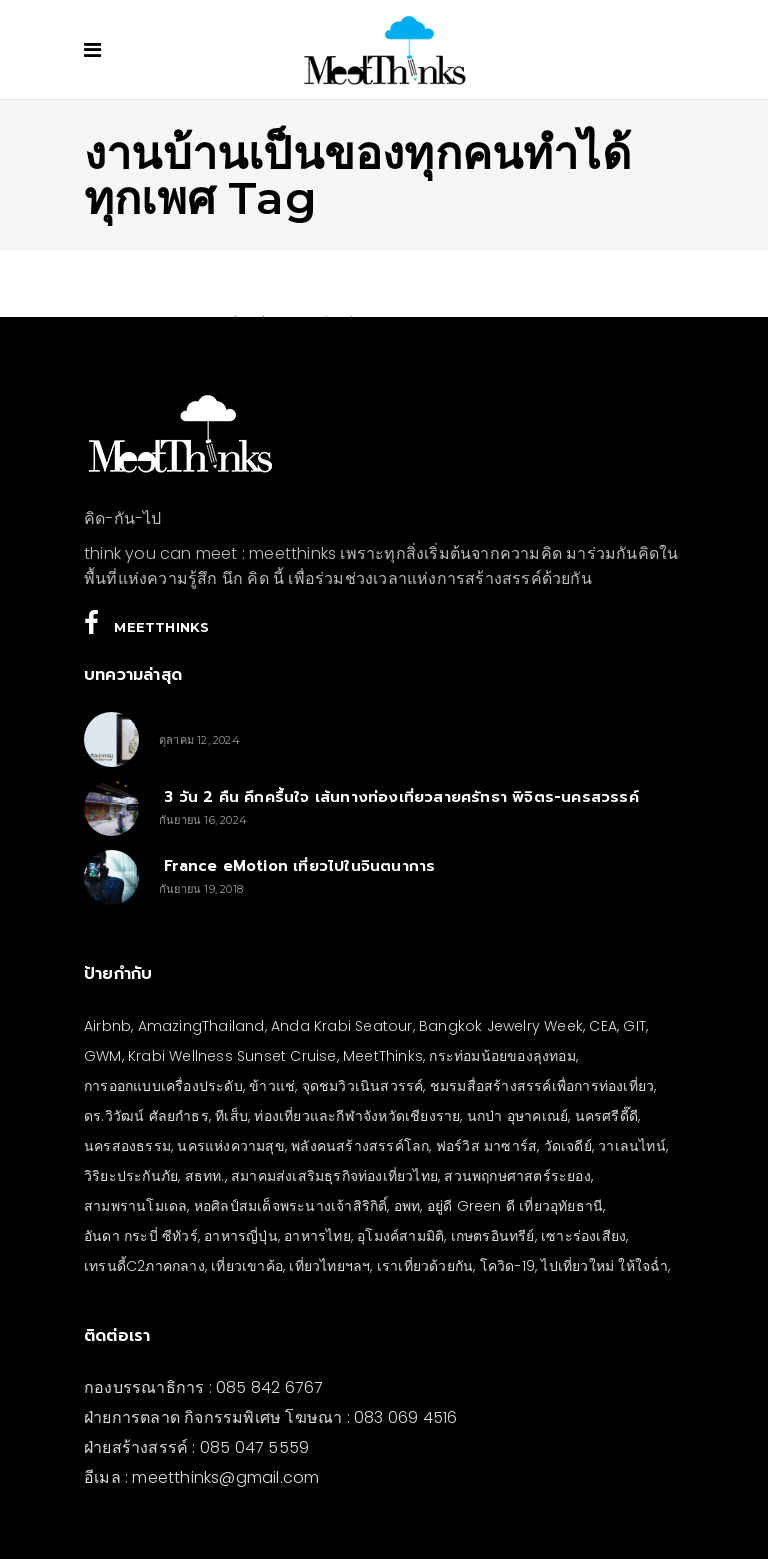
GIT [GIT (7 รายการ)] (634, 1026)
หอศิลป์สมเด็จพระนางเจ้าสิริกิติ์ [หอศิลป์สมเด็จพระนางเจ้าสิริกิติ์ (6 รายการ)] (291, 1206)
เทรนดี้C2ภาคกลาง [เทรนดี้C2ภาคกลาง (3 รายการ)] (144, 1266)
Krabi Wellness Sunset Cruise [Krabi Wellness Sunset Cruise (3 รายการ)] (232, 1056)
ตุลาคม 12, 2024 (199, 740)
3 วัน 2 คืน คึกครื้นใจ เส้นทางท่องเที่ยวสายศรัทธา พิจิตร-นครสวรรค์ (399, 797)
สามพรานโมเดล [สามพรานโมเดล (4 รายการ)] (135, 1206)
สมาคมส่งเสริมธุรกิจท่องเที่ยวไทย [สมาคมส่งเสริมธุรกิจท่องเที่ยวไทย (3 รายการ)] (334, 1176)
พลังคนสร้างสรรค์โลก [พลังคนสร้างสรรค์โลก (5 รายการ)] (360, 1146)
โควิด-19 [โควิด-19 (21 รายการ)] (507, 1266)
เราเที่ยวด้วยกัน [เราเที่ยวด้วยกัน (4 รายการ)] (425, 1266)
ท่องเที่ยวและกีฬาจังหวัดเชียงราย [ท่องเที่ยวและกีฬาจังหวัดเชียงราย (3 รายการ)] (357, 1116)
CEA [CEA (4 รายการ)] (603, 1026)
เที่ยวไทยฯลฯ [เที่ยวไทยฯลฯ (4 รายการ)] (329, 1266)
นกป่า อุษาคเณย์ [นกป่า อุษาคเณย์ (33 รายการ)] (517, 1116)
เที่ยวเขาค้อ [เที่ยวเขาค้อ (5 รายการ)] (247, 1266)
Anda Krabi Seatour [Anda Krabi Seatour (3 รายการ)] (342, 1026)
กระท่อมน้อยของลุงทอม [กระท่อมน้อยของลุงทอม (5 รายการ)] (502, 1056)
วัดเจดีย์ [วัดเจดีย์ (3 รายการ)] (568, 1146)
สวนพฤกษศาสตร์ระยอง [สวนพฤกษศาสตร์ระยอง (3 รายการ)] (517, 1176)
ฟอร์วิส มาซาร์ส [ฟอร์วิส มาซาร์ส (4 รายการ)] (486, 1146)
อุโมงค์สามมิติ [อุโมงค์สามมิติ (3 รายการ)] (400, 1236)
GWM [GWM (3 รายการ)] (103, 1056)
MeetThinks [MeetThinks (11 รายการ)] (383, 1056)
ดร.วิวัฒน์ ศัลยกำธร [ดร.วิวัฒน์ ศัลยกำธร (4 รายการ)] (146, 1116)
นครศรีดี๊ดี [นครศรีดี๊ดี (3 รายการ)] (606, 1116)
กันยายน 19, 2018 (201, 889)
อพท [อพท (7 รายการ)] (407, 1206)
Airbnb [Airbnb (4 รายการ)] (107, 1026)
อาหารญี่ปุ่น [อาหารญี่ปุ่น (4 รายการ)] (241, 1236)
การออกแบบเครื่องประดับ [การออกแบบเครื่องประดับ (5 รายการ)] (163, 1086)
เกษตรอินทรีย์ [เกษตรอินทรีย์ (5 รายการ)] (493, 1236)
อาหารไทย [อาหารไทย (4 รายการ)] (317, 1236)
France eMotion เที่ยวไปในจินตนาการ (297, 866)
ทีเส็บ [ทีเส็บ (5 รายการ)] (231, 1116)
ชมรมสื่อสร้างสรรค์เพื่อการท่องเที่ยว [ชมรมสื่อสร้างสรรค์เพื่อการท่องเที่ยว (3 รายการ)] (542, 1086)
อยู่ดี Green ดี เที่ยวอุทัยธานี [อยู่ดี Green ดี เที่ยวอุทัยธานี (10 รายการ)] (515, 1206)
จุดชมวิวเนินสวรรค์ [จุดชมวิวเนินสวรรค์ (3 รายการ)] (363, 1086)
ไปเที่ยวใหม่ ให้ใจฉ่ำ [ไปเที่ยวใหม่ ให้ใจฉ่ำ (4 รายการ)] (604, 1266)
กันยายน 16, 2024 (203, 820)
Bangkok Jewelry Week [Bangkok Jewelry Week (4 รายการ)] (501, 1026)
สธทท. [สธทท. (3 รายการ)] (205, 1176)
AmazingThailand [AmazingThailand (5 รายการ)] (201, 1026)
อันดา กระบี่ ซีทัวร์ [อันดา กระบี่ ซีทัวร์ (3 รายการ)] (141, 1236)
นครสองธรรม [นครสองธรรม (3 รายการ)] (127, 1146)
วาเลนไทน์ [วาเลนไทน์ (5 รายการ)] (632, 1146)
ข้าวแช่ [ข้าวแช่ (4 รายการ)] (272, 1086)
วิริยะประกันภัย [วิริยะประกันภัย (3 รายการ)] (131, 1176)
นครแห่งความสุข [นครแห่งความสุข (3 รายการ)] (230, 1146)
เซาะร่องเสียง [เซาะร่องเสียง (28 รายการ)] (583, 1236)
